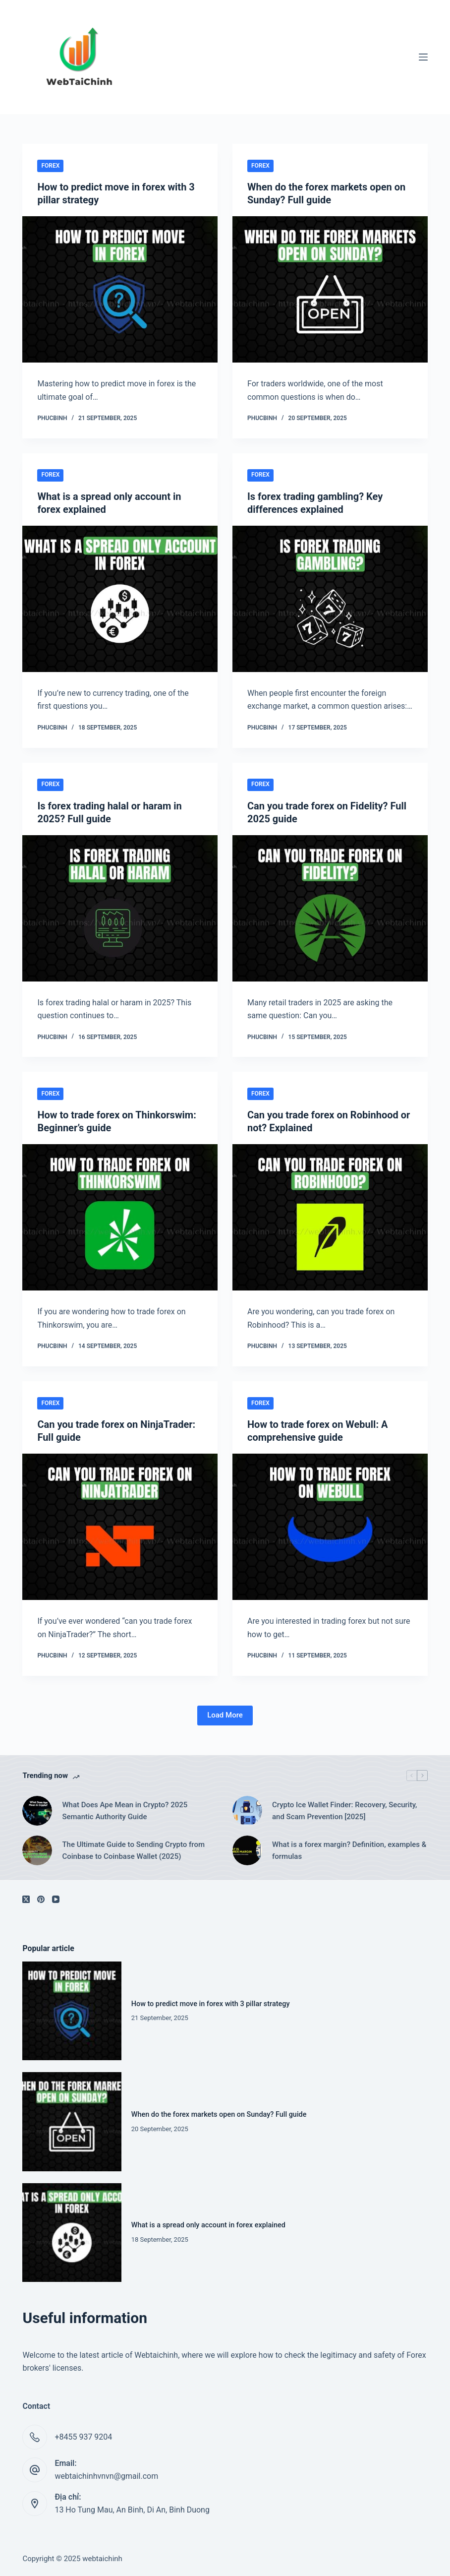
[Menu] (423, 57)
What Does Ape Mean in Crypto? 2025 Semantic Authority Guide (124, 1811)
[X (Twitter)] (26, 1899)
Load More (225, 1715)
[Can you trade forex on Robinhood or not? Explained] (330, 1217)
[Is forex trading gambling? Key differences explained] (330, 599)
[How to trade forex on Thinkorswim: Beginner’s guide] (120, 1217)
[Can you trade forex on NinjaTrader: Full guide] (120, 1527)
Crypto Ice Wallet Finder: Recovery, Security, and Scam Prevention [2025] (344, 1811)
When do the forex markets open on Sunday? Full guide (219, 2114)
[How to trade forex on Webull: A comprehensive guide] (330, 1527)
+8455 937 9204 (83, 2437)
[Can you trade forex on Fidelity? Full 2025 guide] (330, 908)
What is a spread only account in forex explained (208, 2225)
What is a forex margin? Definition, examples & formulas (349, 1850)
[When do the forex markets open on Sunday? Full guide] (330, 289)
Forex (50, 165)
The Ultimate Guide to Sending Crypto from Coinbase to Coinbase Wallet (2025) (133, 1850)
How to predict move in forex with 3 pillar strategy (210, 2004)
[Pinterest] (41, 1899)
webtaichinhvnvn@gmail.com (106, 2476)
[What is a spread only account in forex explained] (120, 599)
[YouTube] (55, 1899)
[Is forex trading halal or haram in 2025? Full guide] (120, 908)
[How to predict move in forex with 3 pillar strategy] (120, 289)
